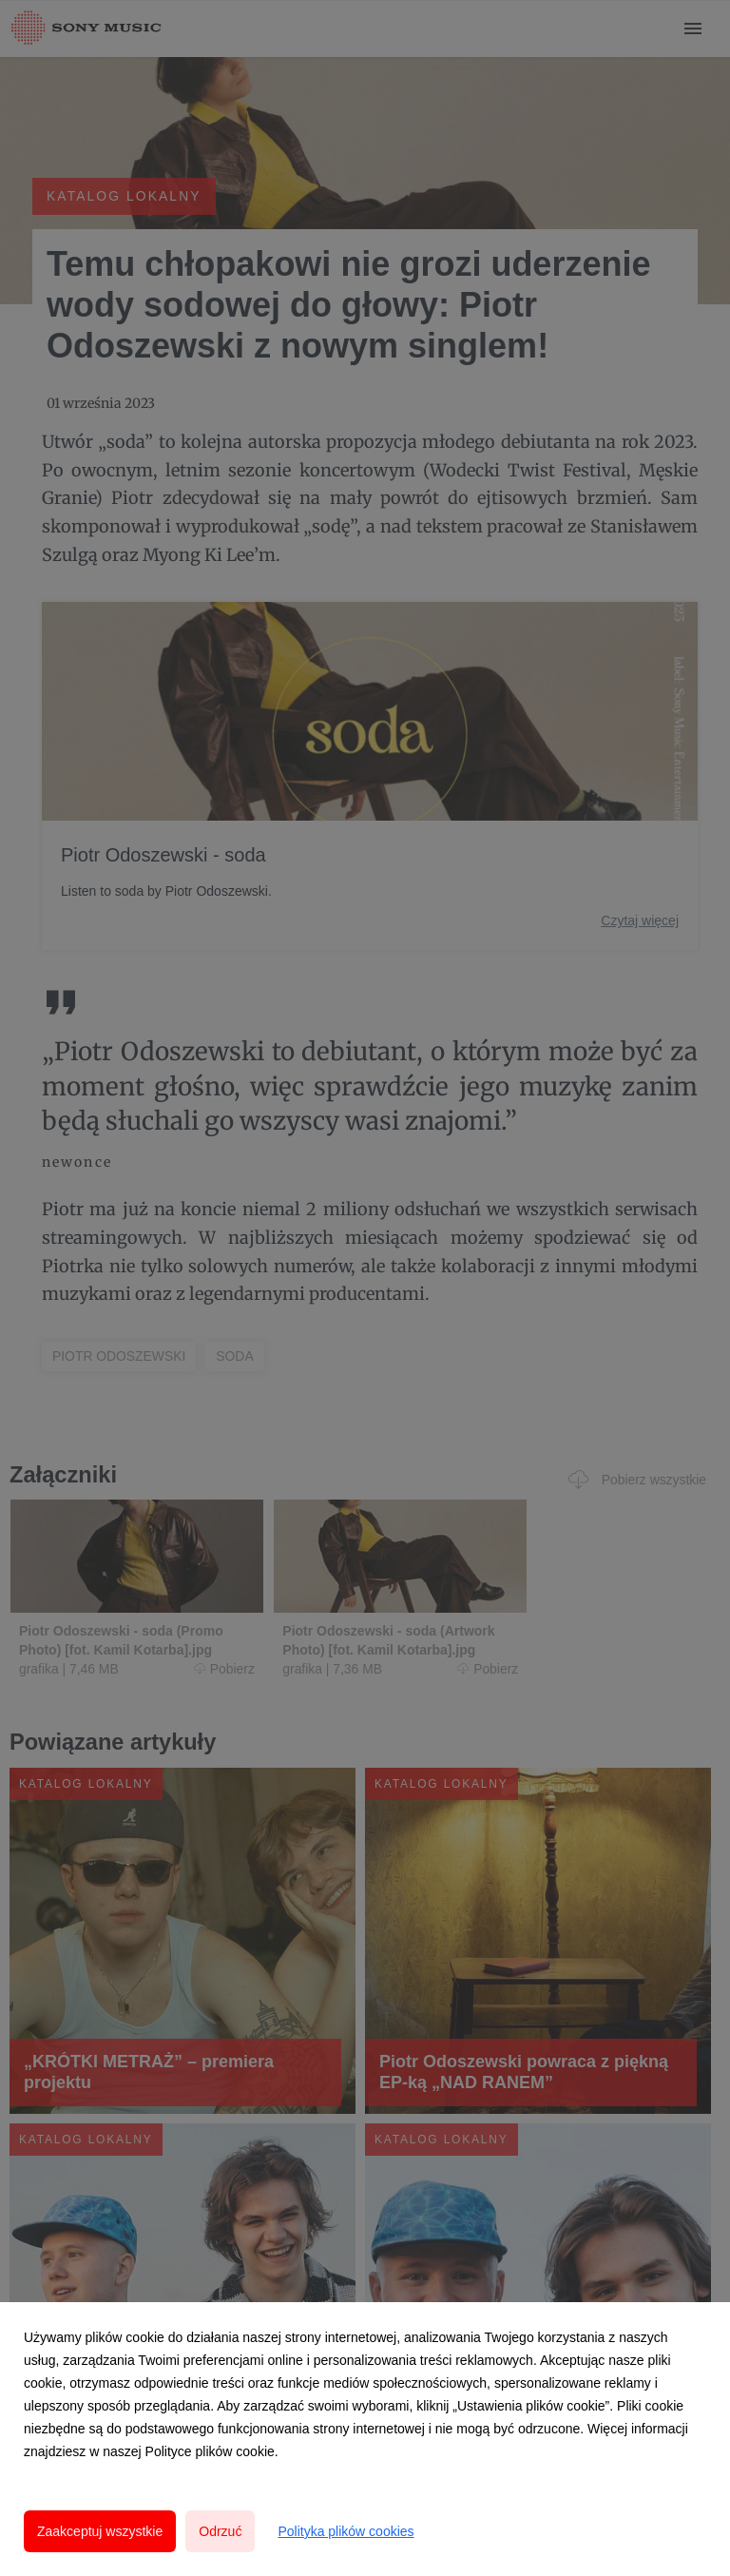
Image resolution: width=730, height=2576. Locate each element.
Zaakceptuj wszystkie (100, 2531)
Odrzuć (220, 2531)
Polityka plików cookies (345, 2531)
